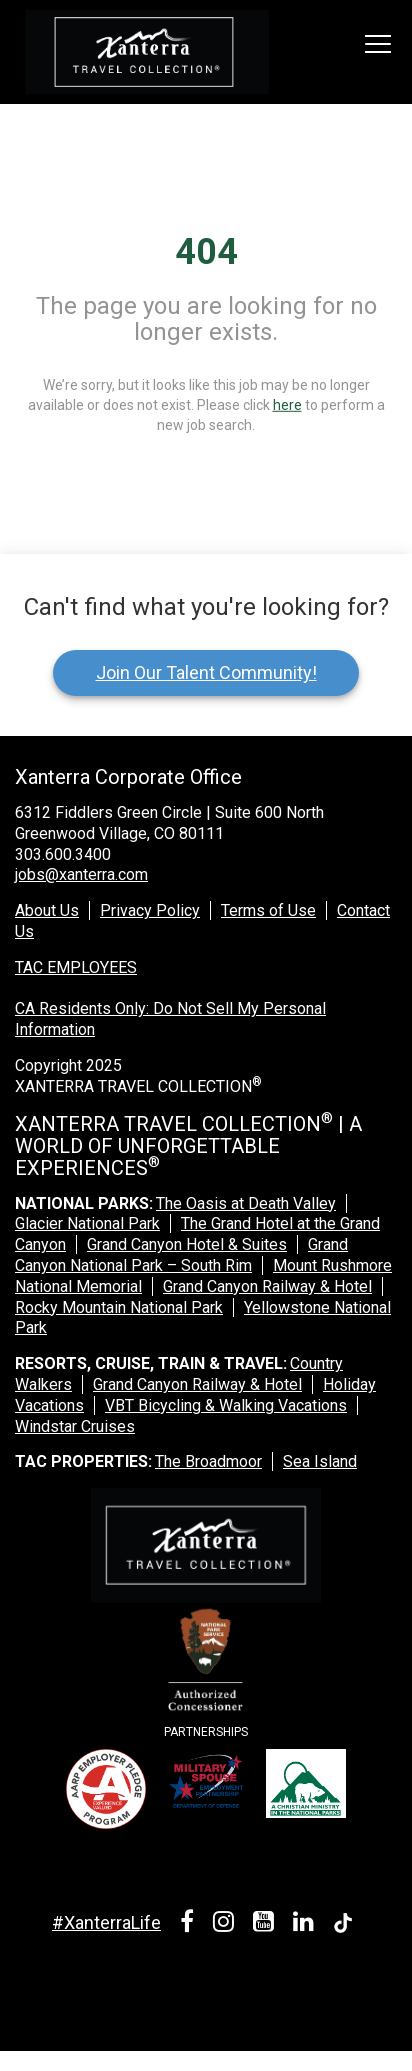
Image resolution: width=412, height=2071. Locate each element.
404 (206, 252)
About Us (47, 910)
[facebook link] (190, 1924)
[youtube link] (267, 1924)
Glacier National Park (87, 1223)
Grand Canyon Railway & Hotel (267, 1286)
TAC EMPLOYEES (76, 967)
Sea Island (320, 1461)
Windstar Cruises (75, 1426)
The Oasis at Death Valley (246, 1203)
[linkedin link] (307, 1924)
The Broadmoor (208, 1461)
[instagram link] (227, 1924)
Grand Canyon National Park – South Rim (181, 1255)
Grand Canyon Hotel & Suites (187, 1244)
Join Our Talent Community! (206, 672)
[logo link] (147, 52)
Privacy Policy (150, 910)
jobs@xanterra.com (81, 874)
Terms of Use (268, 910)
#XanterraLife (106, 1922)
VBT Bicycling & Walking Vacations (226, 1405)
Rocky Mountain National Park (119, 1307)
